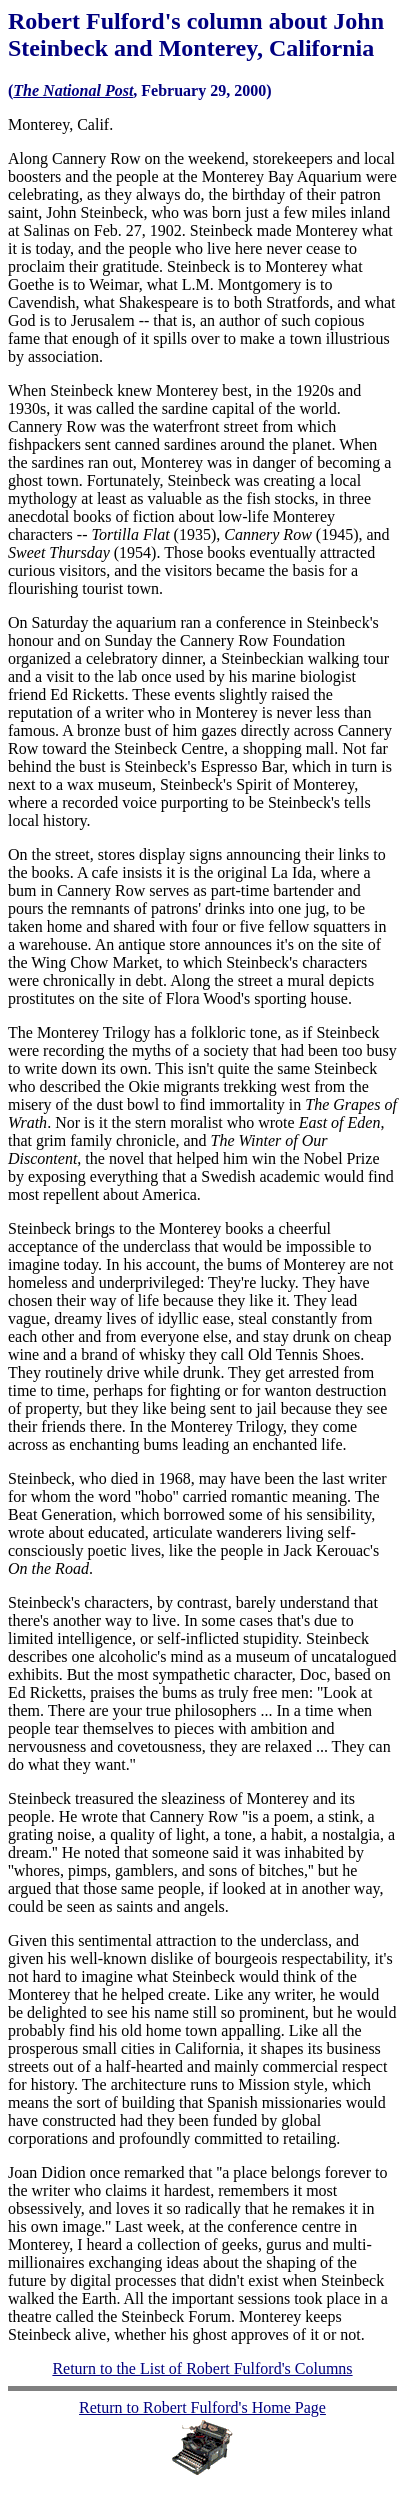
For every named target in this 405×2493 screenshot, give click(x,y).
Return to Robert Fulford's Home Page (202, 2407)
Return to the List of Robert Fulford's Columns (202, 2368)
